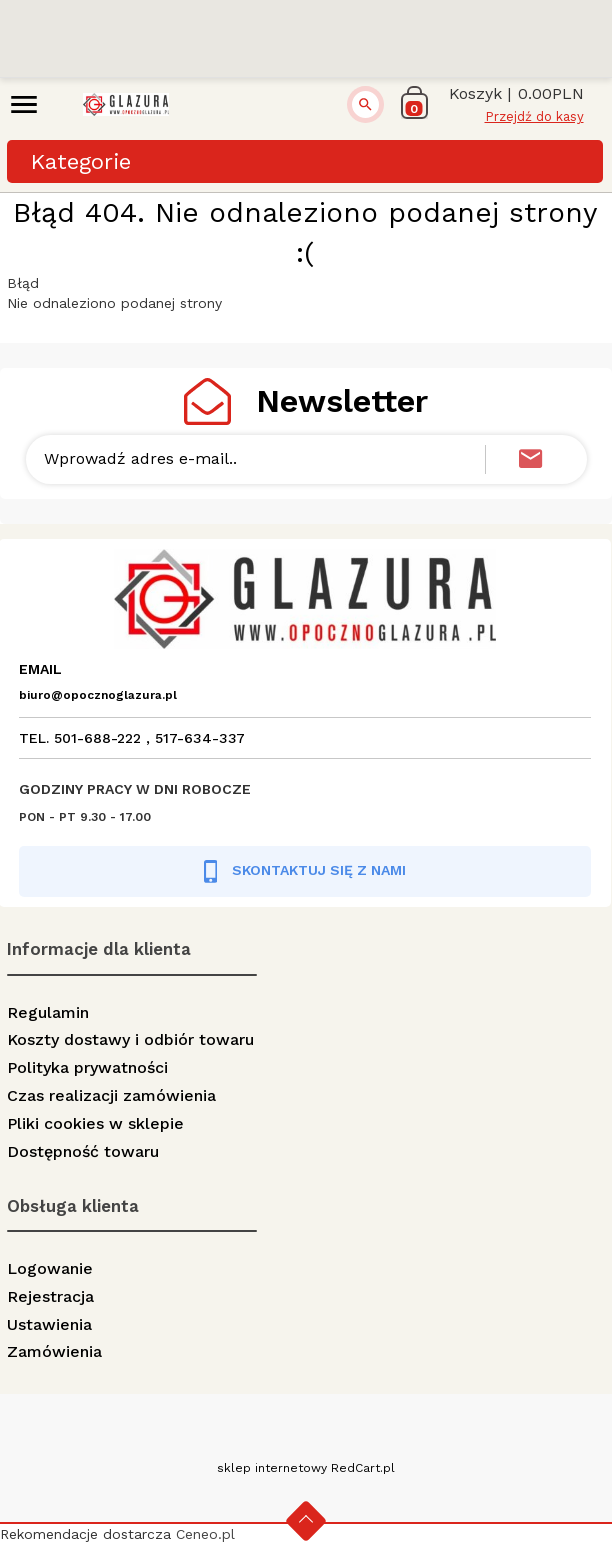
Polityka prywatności (87, 1067)
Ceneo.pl (205, 1534)
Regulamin (48, 1012)
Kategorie (81, 161)
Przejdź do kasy (534, 116)
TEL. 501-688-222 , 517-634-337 (132, 738)
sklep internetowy (272, 1468)
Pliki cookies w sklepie (95, 1123)
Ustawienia (49, 1324)
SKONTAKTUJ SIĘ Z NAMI (305, 871)
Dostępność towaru (83, 1151)
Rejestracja (50, 1296)
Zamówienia (54, 1351)
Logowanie (50, 1268)
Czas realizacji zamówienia (111, 1095)
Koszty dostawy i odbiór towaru (130, 1039)
